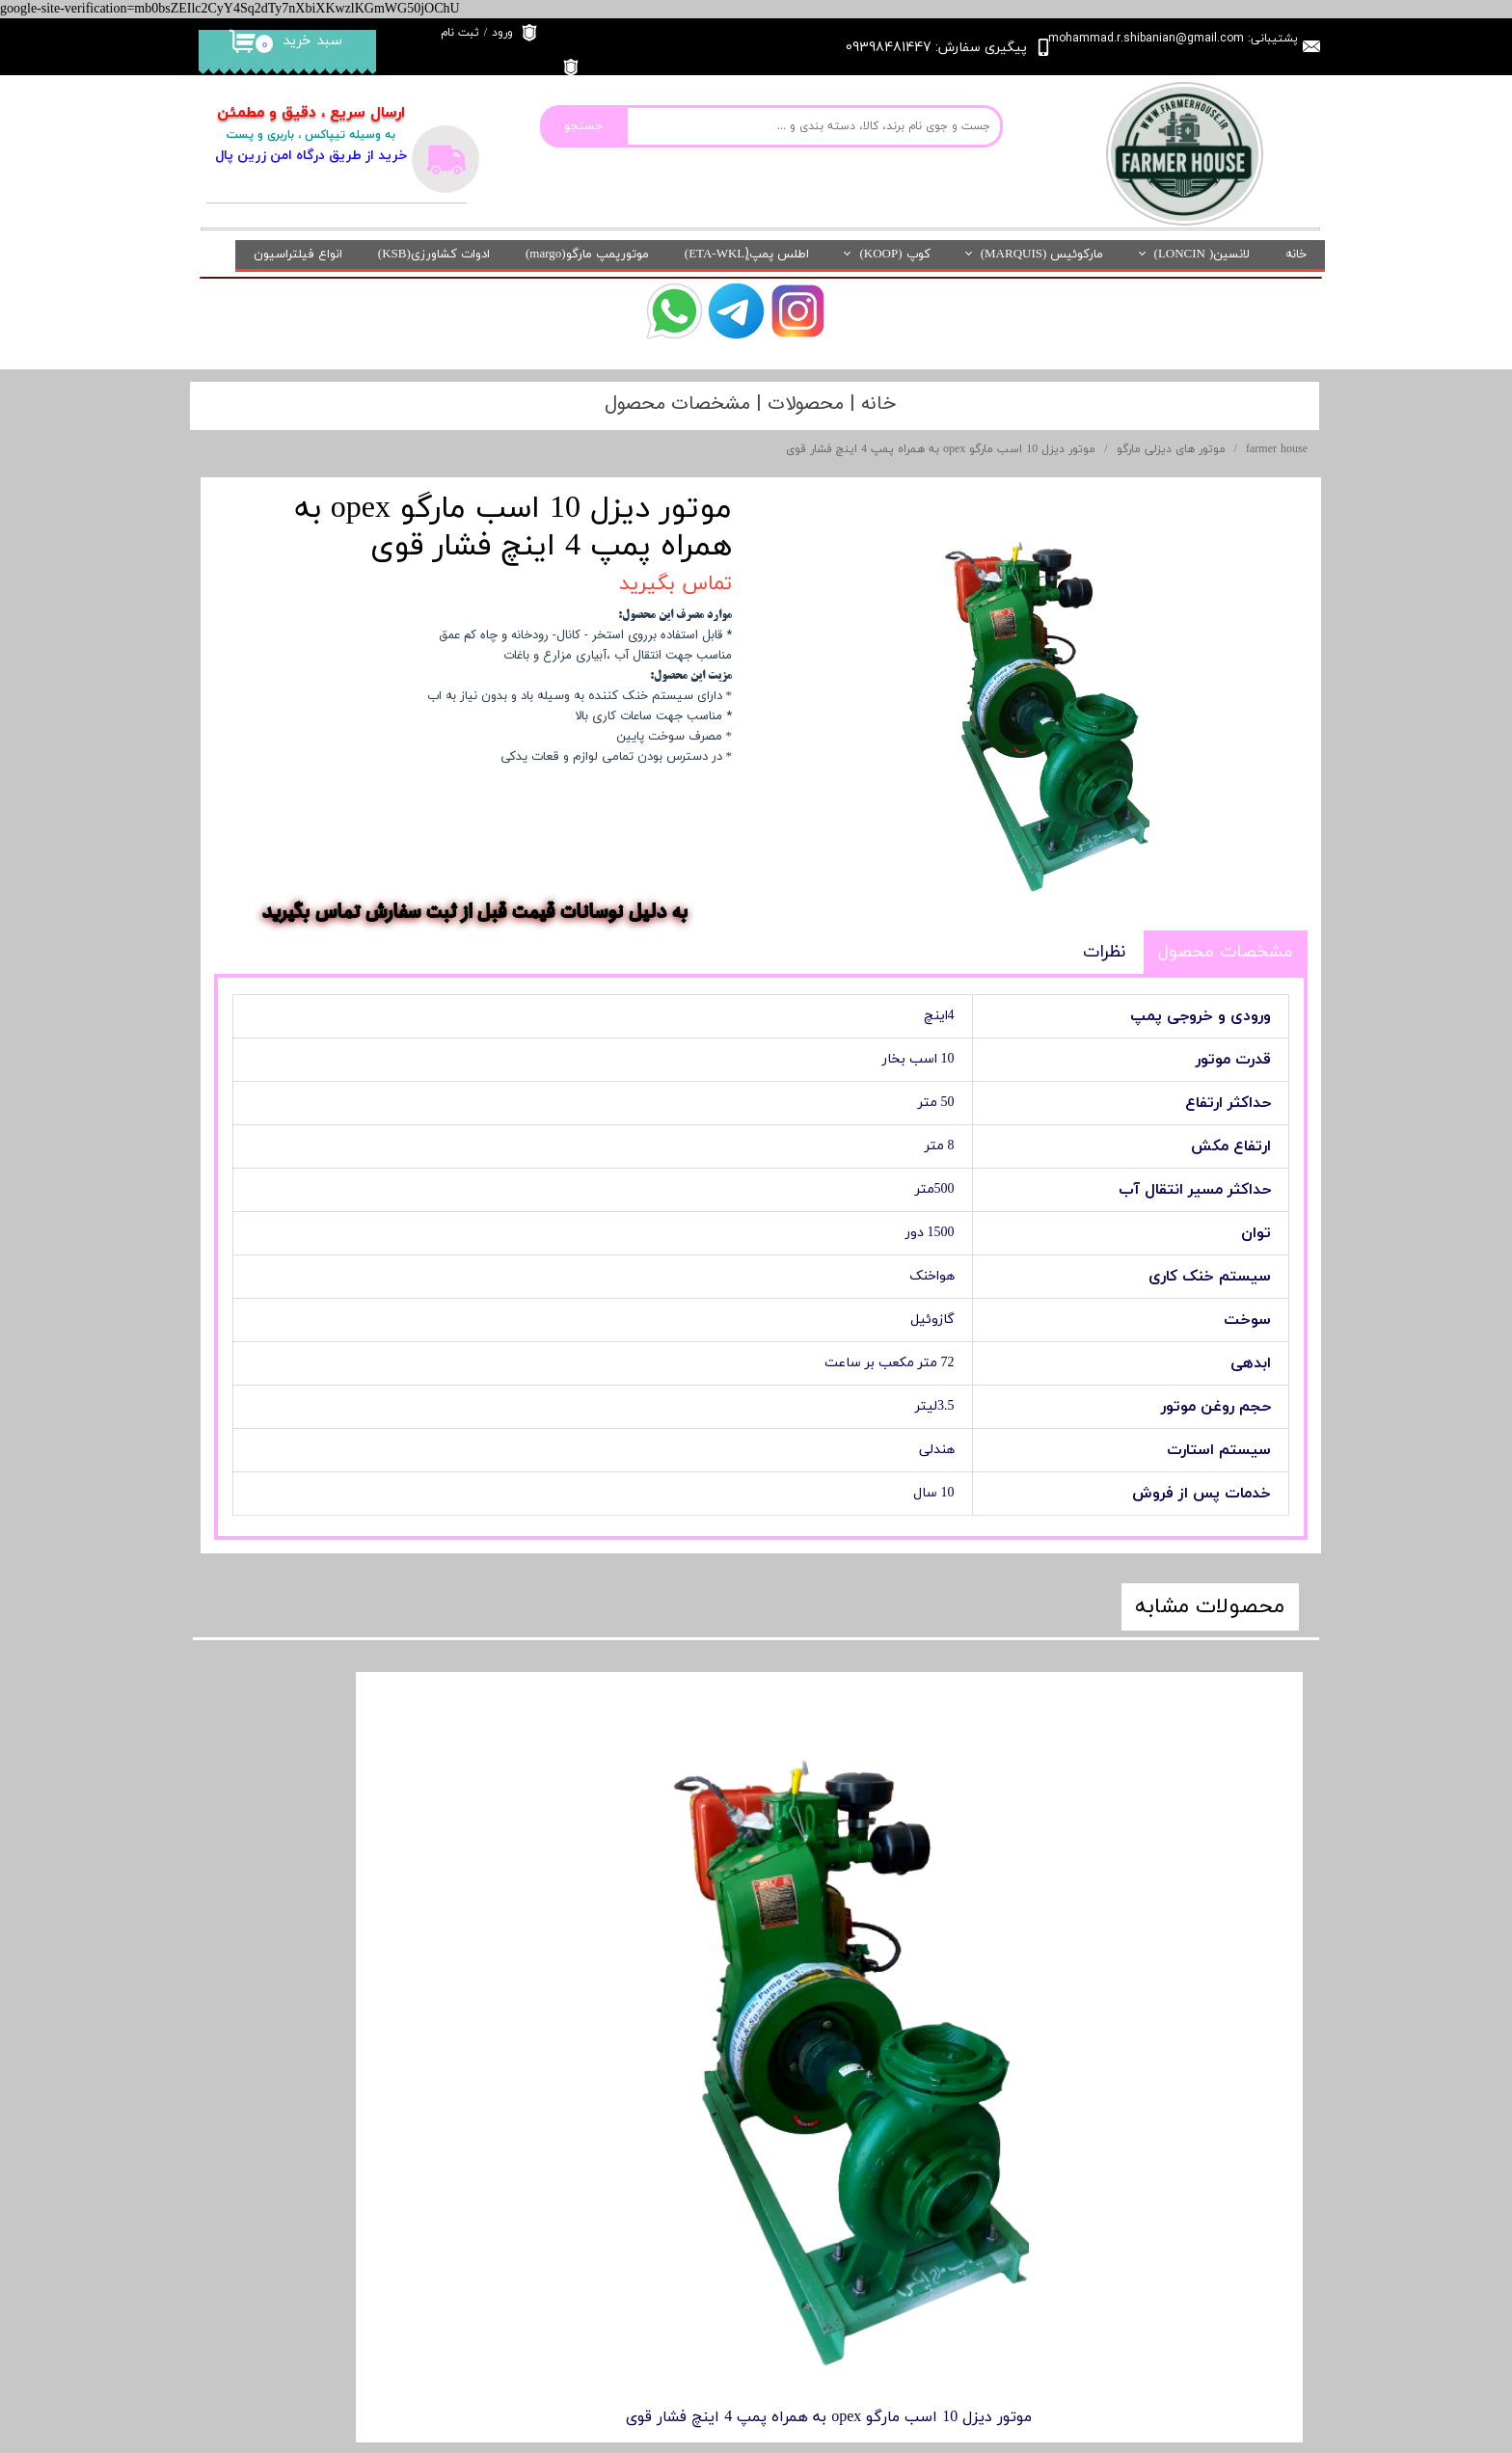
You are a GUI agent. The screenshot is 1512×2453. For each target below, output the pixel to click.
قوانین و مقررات (616, 2113)
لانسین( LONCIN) (1202, 254)
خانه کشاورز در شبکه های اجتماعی (563, 2246)
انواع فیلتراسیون (298, 254)
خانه (1296, 254)
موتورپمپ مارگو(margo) (587, 254)
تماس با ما (631, 2157)
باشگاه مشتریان (328, 2153)
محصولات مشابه (1209, 1607)
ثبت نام (460, 32)
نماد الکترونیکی (331, 2095)
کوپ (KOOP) (894, 254)
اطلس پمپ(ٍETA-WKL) (747, 254)
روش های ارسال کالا (606, 2202)
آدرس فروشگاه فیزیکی (310, 2211)
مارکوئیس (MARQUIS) (1042, 254)
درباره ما (639, 2069)
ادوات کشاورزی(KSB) (434, 254)
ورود (502, 32)
